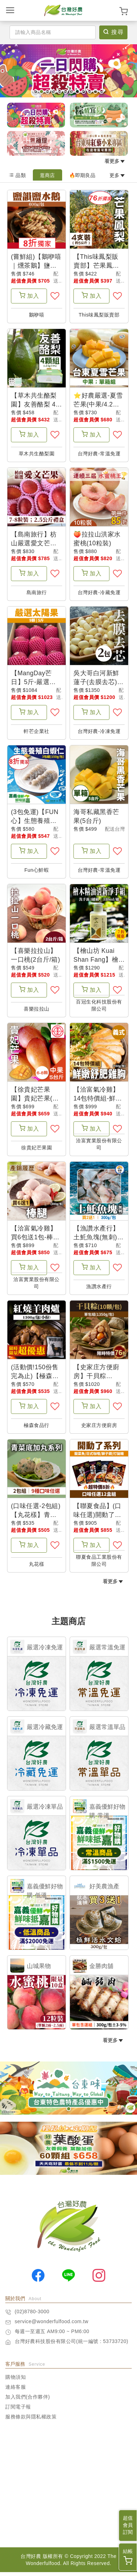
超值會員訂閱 (128, 2525)
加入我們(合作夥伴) (27, 2401)
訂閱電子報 (18, 2410)
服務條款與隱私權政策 (30, 2420)
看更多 (115, 161)
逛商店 (47, 175)
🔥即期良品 (82, 175)
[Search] (53, 32)
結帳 (128, 2556)
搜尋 (113, 32)
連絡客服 (15, 2391)
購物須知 (15, 2381)
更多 (117, 175)
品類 (17, 175)
